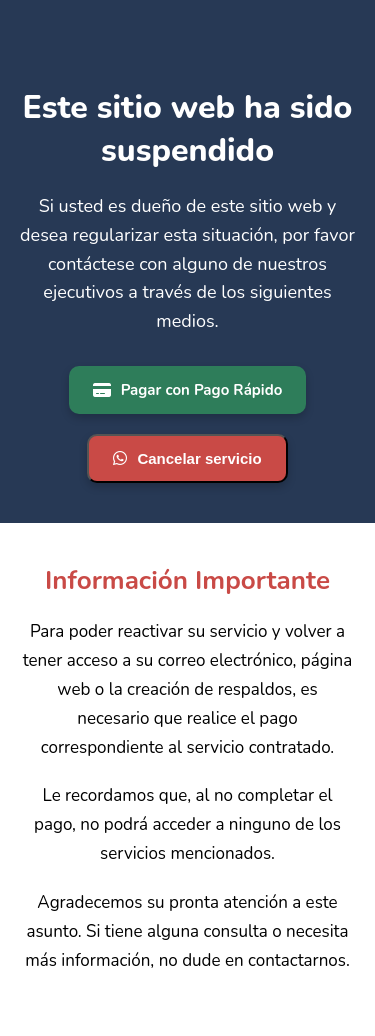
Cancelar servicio (187, 458)
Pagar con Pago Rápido (188, 390)
